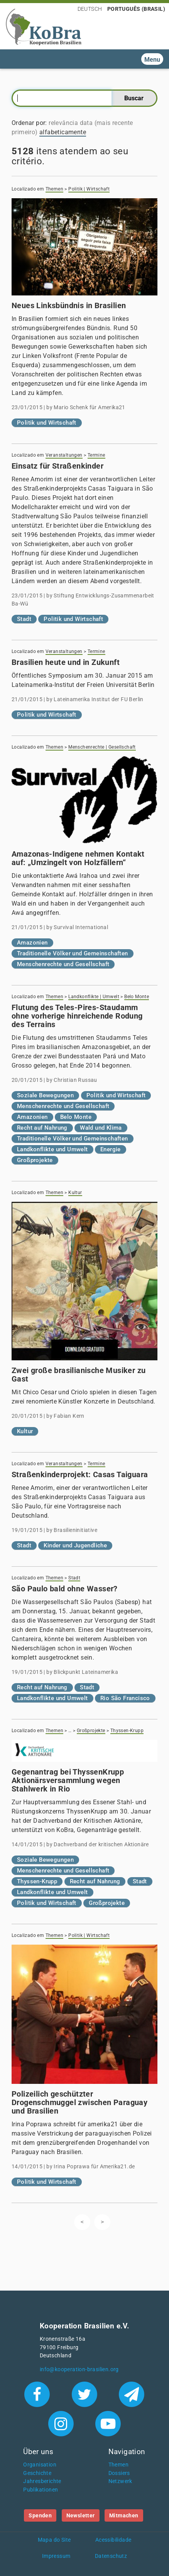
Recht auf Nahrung (42, 1127)
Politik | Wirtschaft (89, 189)
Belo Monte (136, 996)
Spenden (40, 2515)
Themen (54, 189)
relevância (63, 123)
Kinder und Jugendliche (75, 1545)
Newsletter (80, 2515)
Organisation (39, 2464)
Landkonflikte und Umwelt (52, 1149)
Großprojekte (35, 1160)
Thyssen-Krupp (127, 1730)
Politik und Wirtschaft (46, 422)
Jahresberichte (42, 2481)
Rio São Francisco (125, 1698)
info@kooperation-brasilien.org (79, 2369)
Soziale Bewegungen (45, 1095)
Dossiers (119, 2473)
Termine (96, 455)
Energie (110, 1149)
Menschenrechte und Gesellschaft (63, 964)
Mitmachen (124, 2515)
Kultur (75, 1192)
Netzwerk (120, 2481)
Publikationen (40, 2490)
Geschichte (37, 2473)
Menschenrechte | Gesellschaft (102, 747)
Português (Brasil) (136, 9)
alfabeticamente (62, 132)
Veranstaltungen (64, 455)
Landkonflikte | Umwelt (93, 996)
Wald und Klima (101, 1127)
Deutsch (90, 9)
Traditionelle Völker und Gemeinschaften (72, 953)
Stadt (24, 619)
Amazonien (32, 942)
